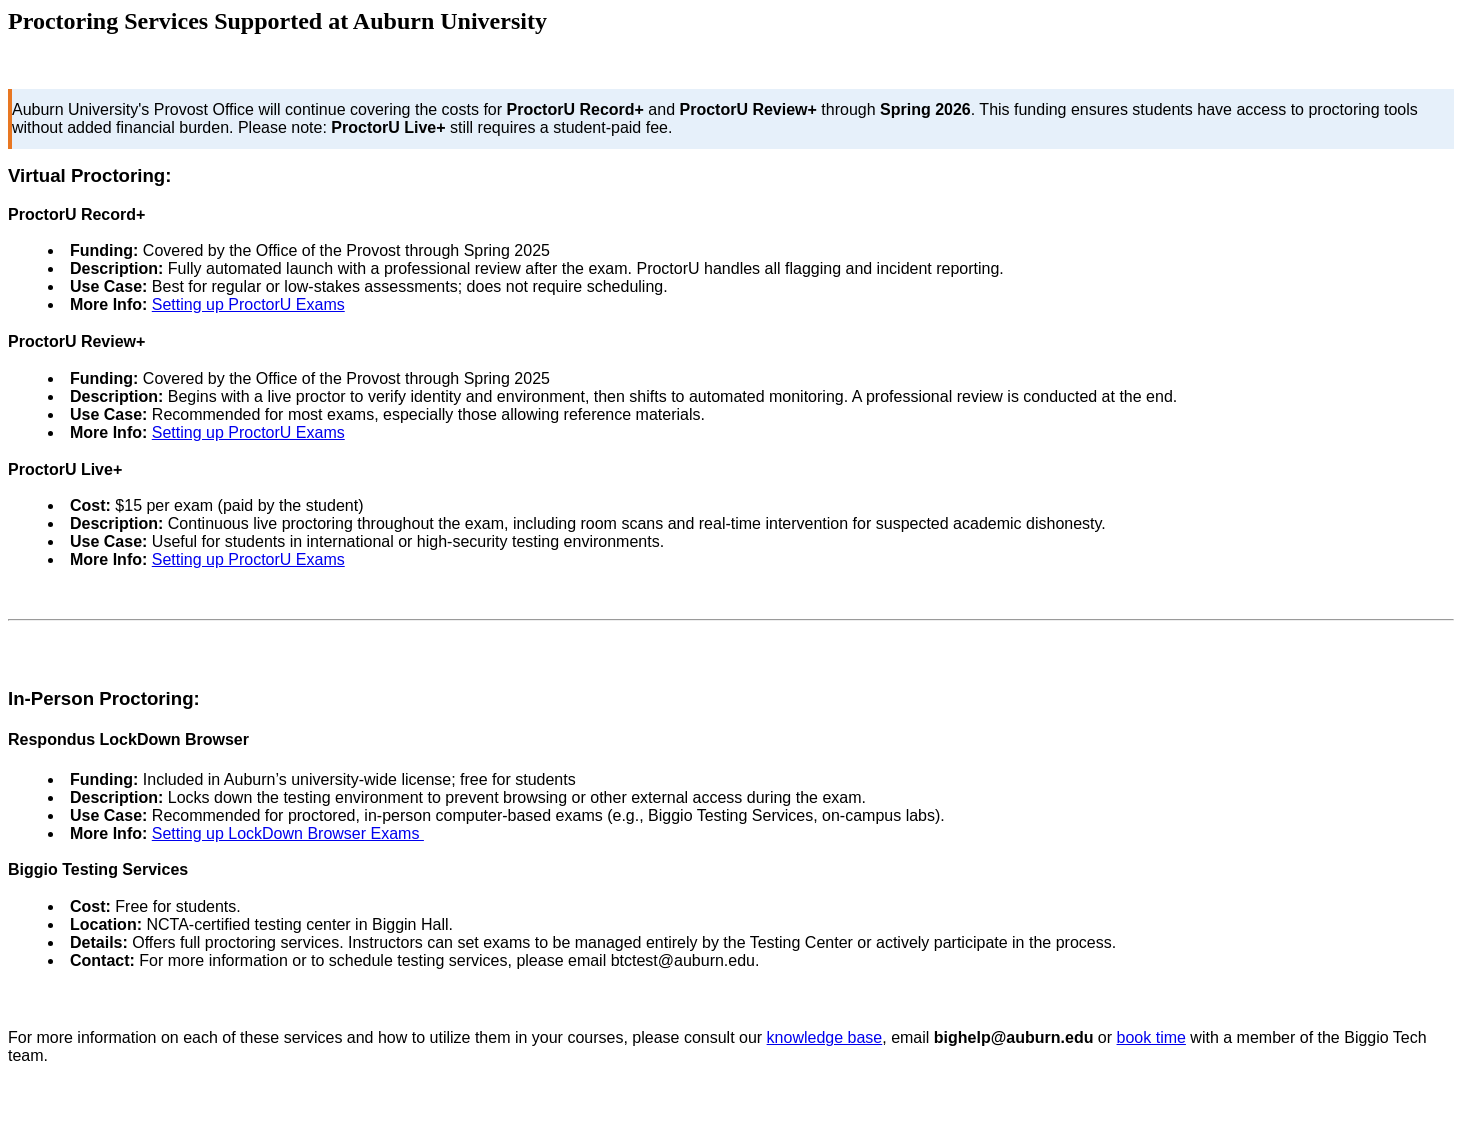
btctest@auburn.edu (683, 960)
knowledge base (825, 1037)
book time (1151, 1037)
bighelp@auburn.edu (1014, 1037)
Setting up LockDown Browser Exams (288, 833)
